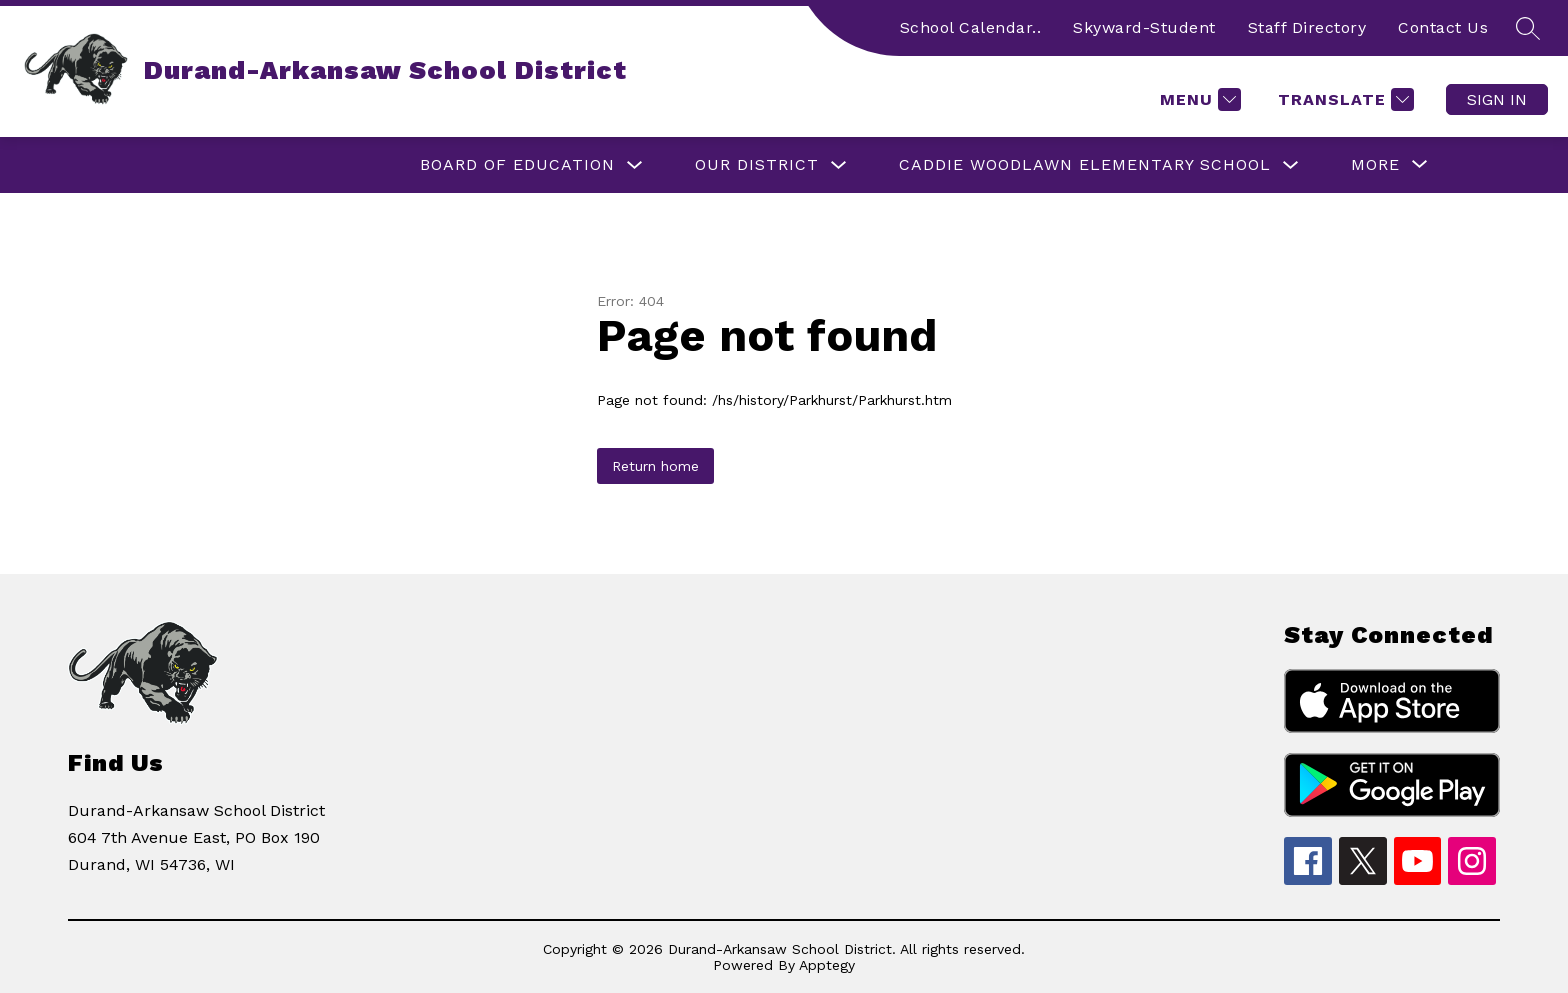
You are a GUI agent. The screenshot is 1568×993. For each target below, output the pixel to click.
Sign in (1497, 99)
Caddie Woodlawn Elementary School (1085, 164)
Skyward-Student (1144, 27)
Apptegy (827, 965)
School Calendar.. (971, 27)
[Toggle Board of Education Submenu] (635, 165)
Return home (655, 466)
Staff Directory (1307, 27)
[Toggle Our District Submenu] (839, 165)
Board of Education (517, 164)
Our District (757, 164)
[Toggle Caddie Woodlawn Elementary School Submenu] (1291, 165)
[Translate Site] (1343, 99)
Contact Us (1443, 27)
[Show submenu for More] (1375, 165)
